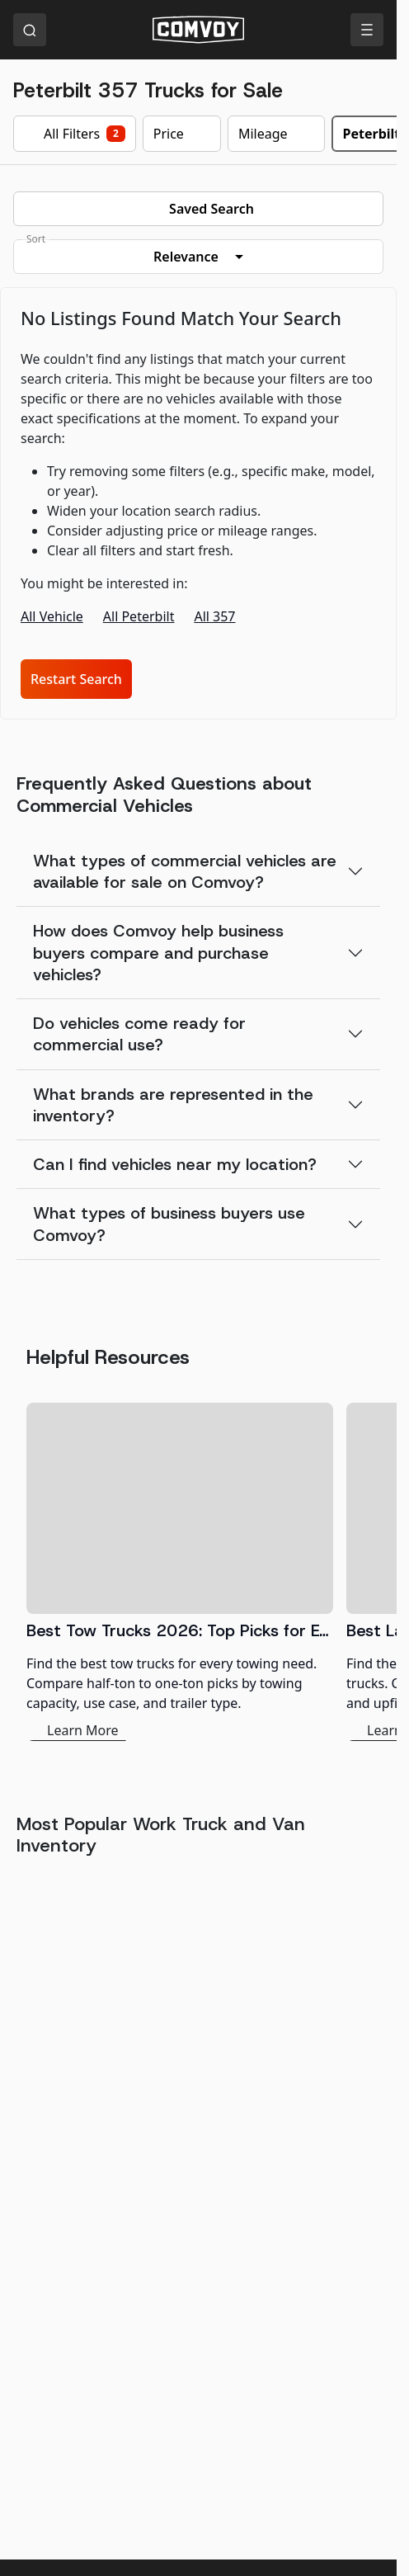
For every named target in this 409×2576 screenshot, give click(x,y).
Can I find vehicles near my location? (175, 1164)
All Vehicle (52, 616)
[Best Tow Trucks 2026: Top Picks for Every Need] (179, 1572)
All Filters (74, 134)
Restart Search (76, 679)
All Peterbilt (139, 616)
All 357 (214, 616)
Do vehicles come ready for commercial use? (139, 1033)
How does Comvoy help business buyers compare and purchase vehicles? (158, 952)
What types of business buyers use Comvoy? (169, 1223)
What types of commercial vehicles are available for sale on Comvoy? (184, 871)
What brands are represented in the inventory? (173, 1104)
